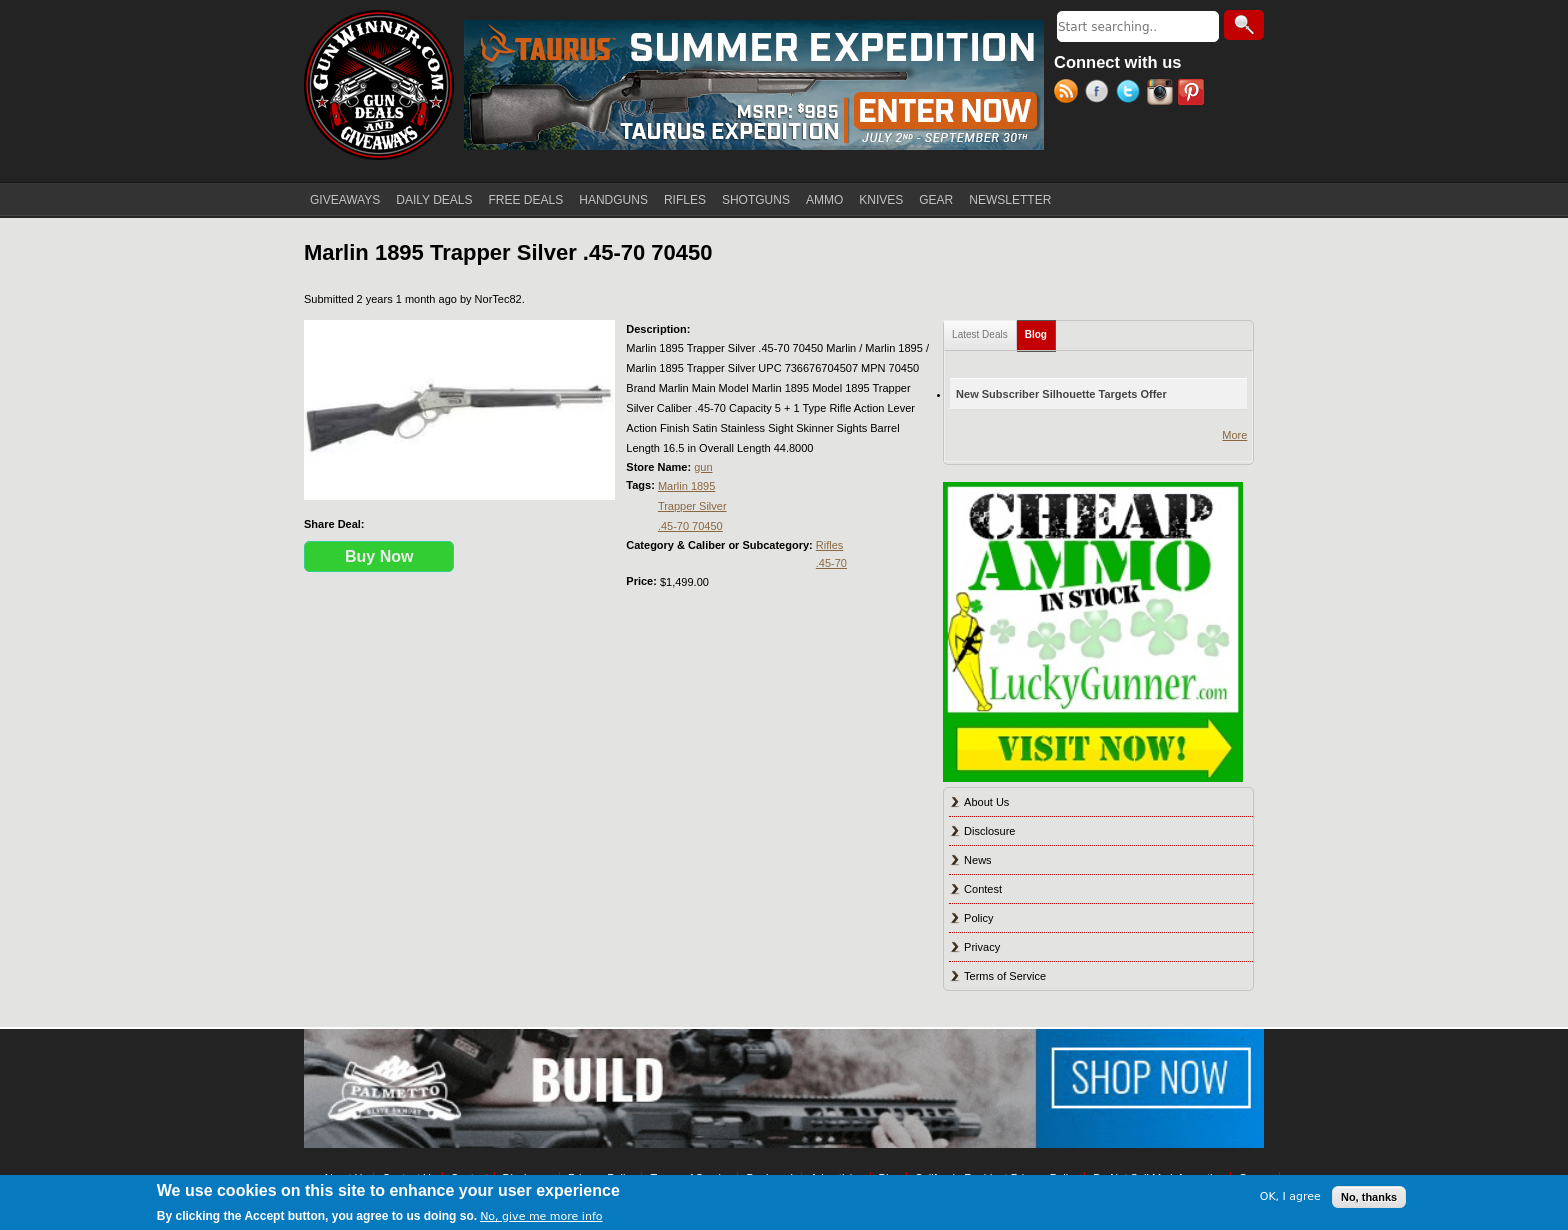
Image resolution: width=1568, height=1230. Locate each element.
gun (703, 467)
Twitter (1131, 94)
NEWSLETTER (1010, 200)
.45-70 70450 (690, 526)
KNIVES (881, 200)
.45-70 (831, 563)
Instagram (1162, 94)
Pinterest (1193, 94)
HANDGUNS (613, 200)
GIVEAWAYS (345, 200)
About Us (986, 802)
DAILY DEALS (434, 200)
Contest (983, 889)
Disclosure (989, 831)
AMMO (824, 200)
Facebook (1100, 94)
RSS (1069, 94)
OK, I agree (1290, 1196)
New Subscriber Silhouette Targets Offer (1061, 394)
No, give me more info (541, 1216)
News (978, 860)
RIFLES (685, 200)
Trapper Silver (692, 506)
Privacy (982, 947)
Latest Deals (980, 334)
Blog (1040, 330)
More (1234, 435)
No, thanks (1369, 1197)
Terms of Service (1005, 976)
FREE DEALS (526, 200)
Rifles (830, 545)
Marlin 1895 (686, 486)
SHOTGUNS (756, 200)
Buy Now (379, 556)
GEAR (936, 200)
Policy (978, 918)
